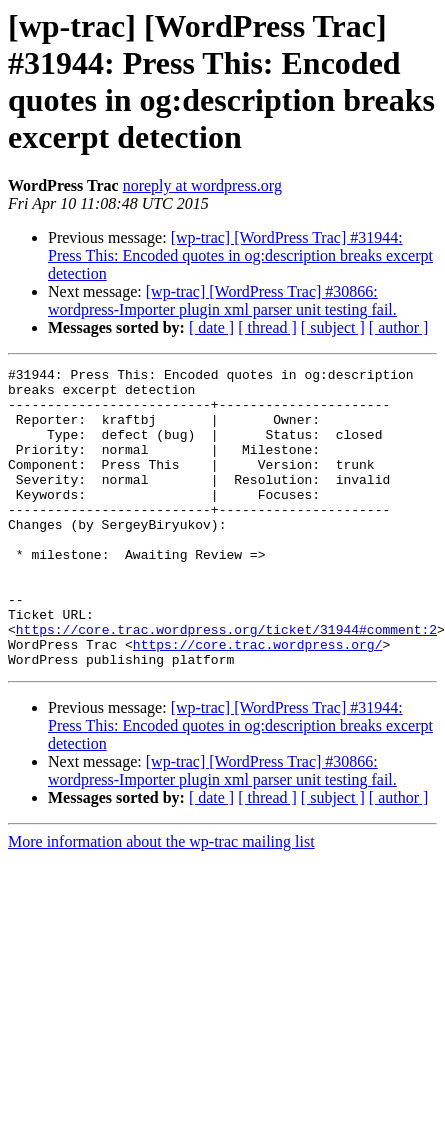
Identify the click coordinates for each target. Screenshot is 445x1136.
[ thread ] (267, 327)
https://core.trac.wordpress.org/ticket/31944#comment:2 (226, 683)
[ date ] (211, 327)
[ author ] (399, 327)
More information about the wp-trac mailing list (161, 901)
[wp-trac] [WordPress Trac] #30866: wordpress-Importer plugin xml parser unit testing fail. (222, 300)
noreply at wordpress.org (202, 185)
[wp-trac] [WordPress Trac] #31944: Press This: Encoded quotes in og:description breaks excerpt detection (240, 255)
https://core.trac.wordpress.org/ (258, 701)
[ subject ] (333, 327)
